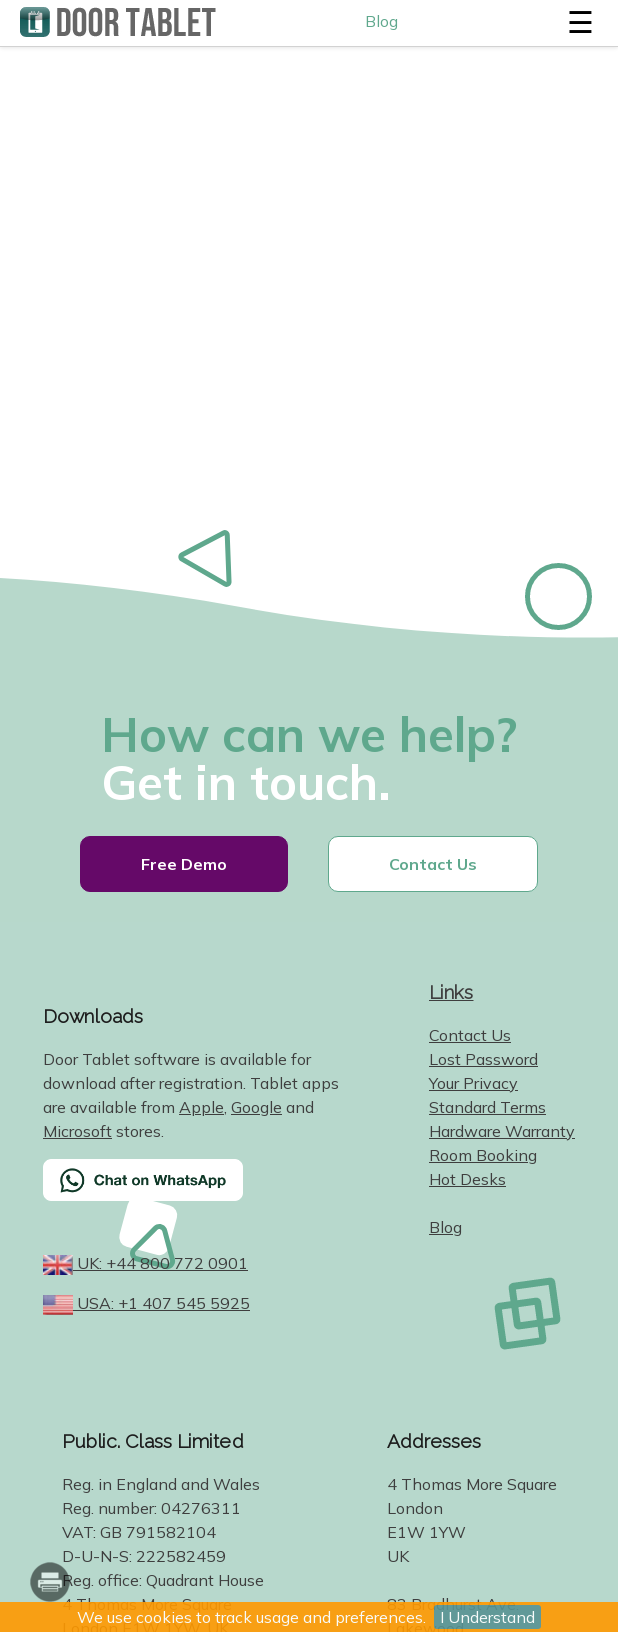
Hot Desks (467, 1179)
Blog (381, 21)
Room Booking (483, 1155)
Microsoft (77, 1131)
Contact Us (433, 864)
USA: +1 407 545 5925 (161, 1303)
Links (451, 992)
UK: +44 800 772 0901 (160, 1263)
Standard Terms (487, 1107)
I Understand (487, 1617)
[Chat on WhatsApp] (193, 1193)
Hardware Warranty (502, 1131)
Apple (201, 1107)
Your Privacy (473, 1083)
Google (256, 1107)
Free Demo (184, 864)
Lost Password (483, 1059)
